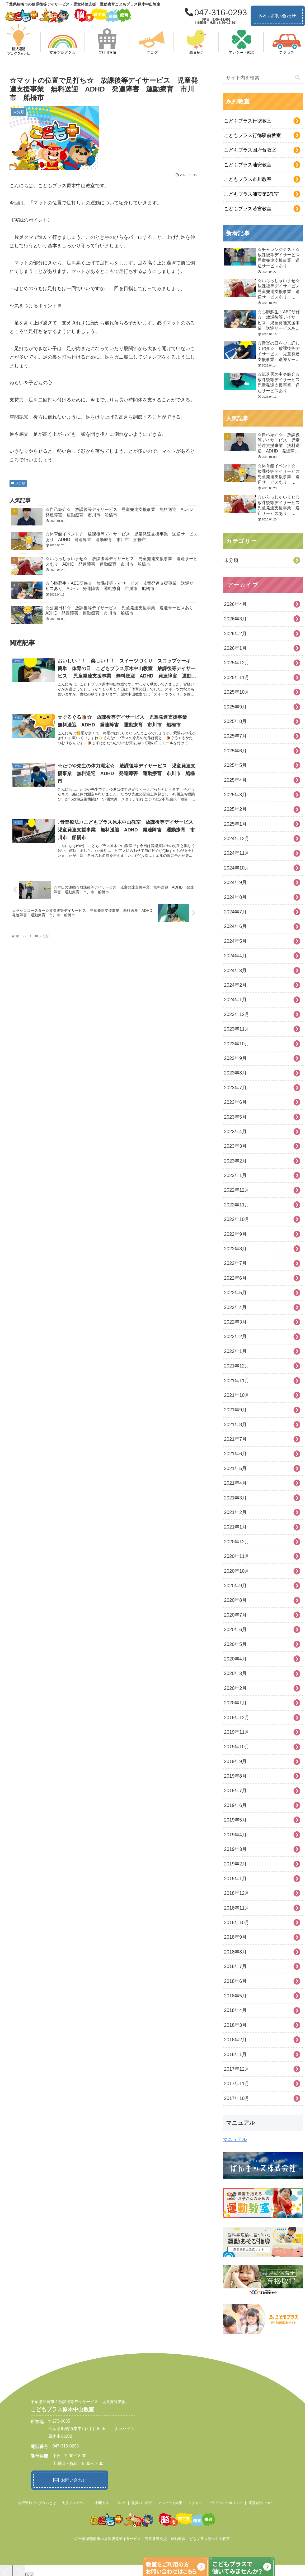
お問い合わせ (278, 16)
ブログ (120, 2502)
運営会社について (262, 2502)
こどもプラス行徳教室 (247, 120)
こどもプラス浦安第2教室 (251, 194)
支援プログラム (74, 2502)
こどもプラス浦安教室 (247, 164)
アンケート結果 (170, 2502)
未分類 (18, 483)
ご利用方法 (100, 2502)
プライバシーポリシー (225, 2502)
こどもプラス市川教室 (247, 179)
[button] (297, 78)
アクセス (195, 2502)
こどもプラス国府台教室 (250, 150)
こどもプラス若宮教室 (247, 208)
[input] (263, 78)
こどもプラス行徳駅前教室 (252, 135)
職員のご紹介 (142, 2502)
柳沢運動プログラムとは (37, 2502)
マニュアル (235, 2139)
